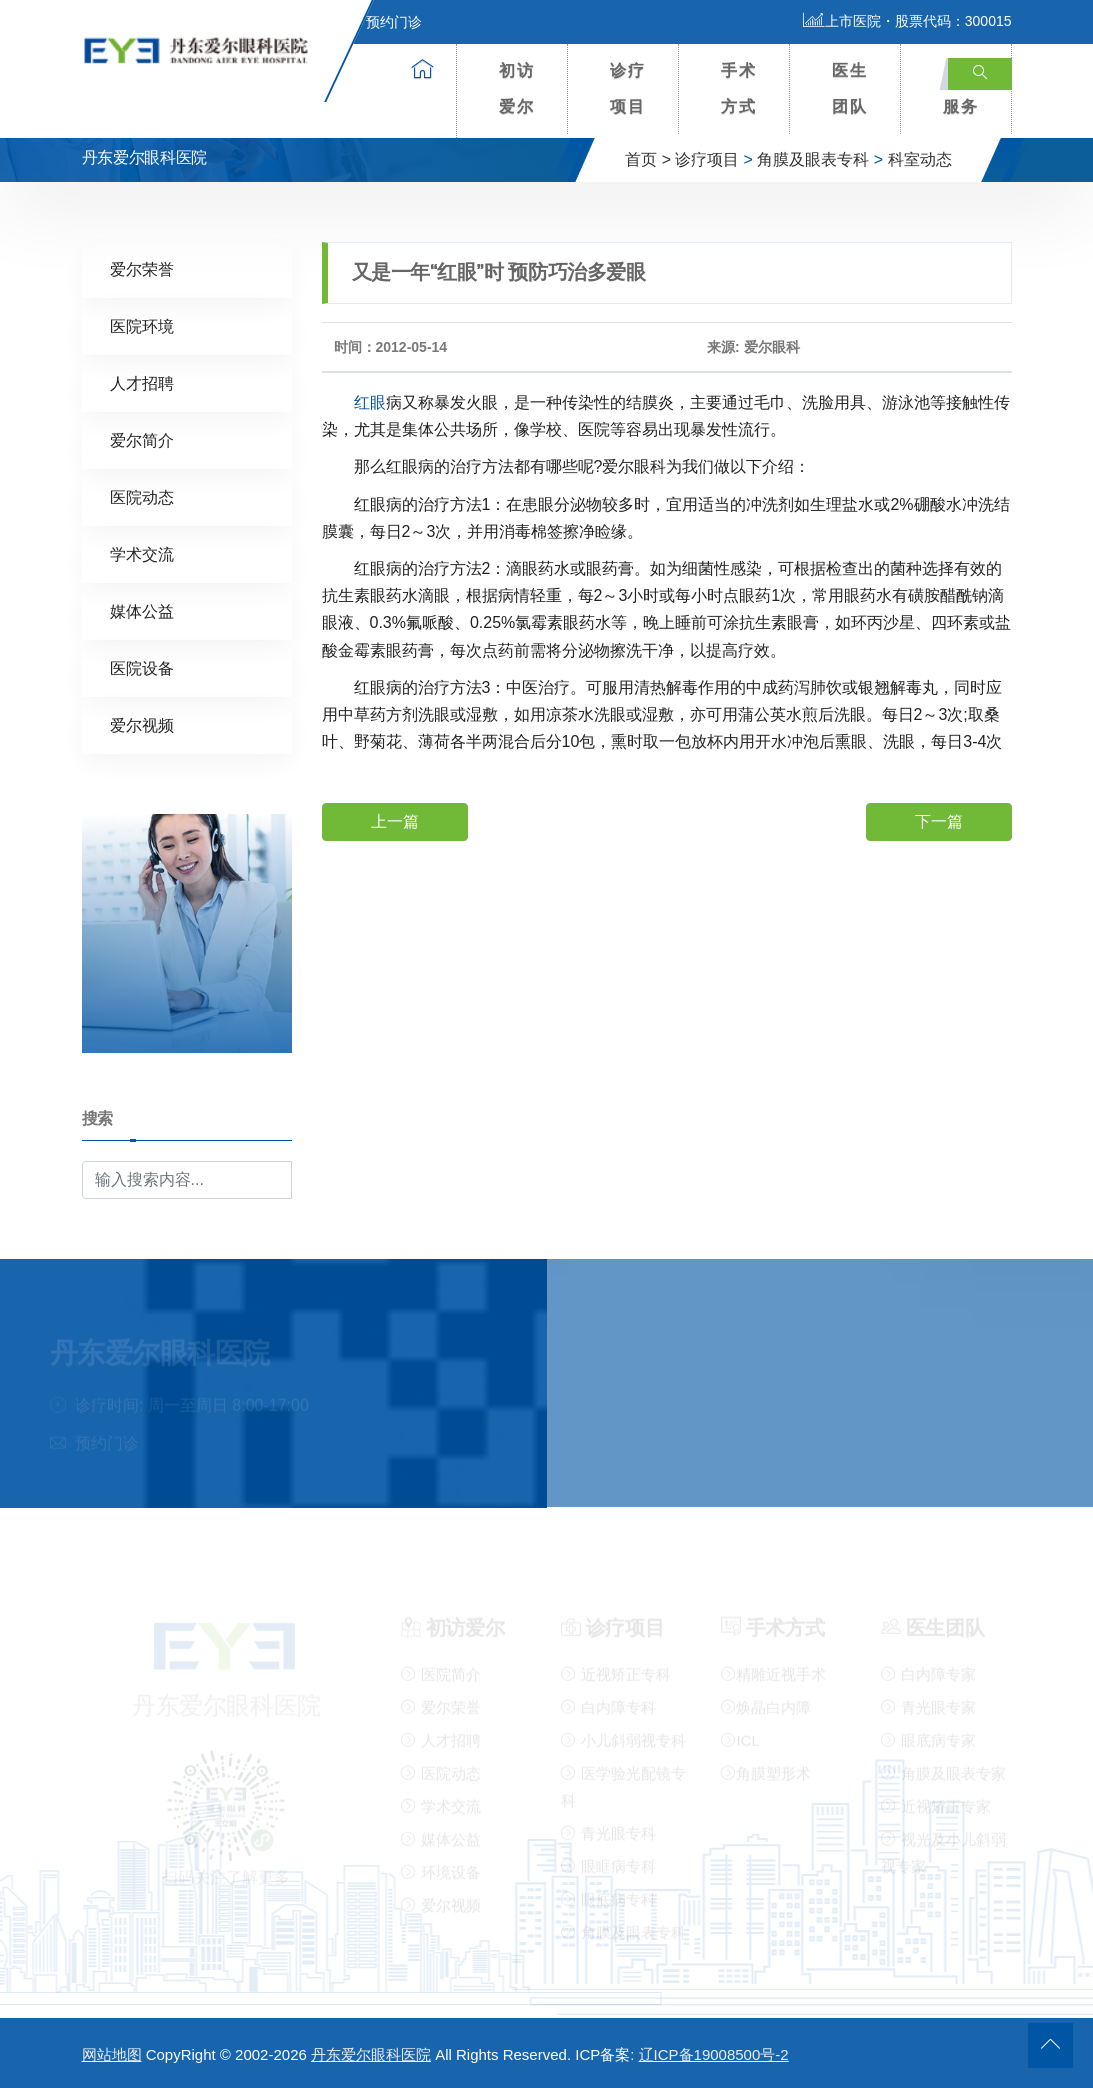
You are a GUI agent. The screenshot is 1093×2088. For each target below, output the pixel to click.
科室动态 (920, 159)
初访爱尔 (517, 88)
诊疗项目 (628, 88)
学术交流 (142, 553)
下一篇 (939, 820)
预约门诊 (382, 22)
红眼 (370, 401)
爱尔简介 (142, 439)
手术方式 (739, 88)
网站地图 (112, 2054)
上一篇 (395, 820)
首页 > (648, 159)
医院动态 (142, 496)
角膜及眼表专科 (813, 159)
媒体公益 (142, 610)
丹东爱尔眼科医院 (371, 2054)
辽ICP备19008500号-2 (714, 2054)
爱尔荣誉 (142, 268)
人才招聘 (142, 382)
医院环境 (142, 325)
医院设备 (142, 667)
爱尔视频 (142, 724)
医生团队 (850, 88)
